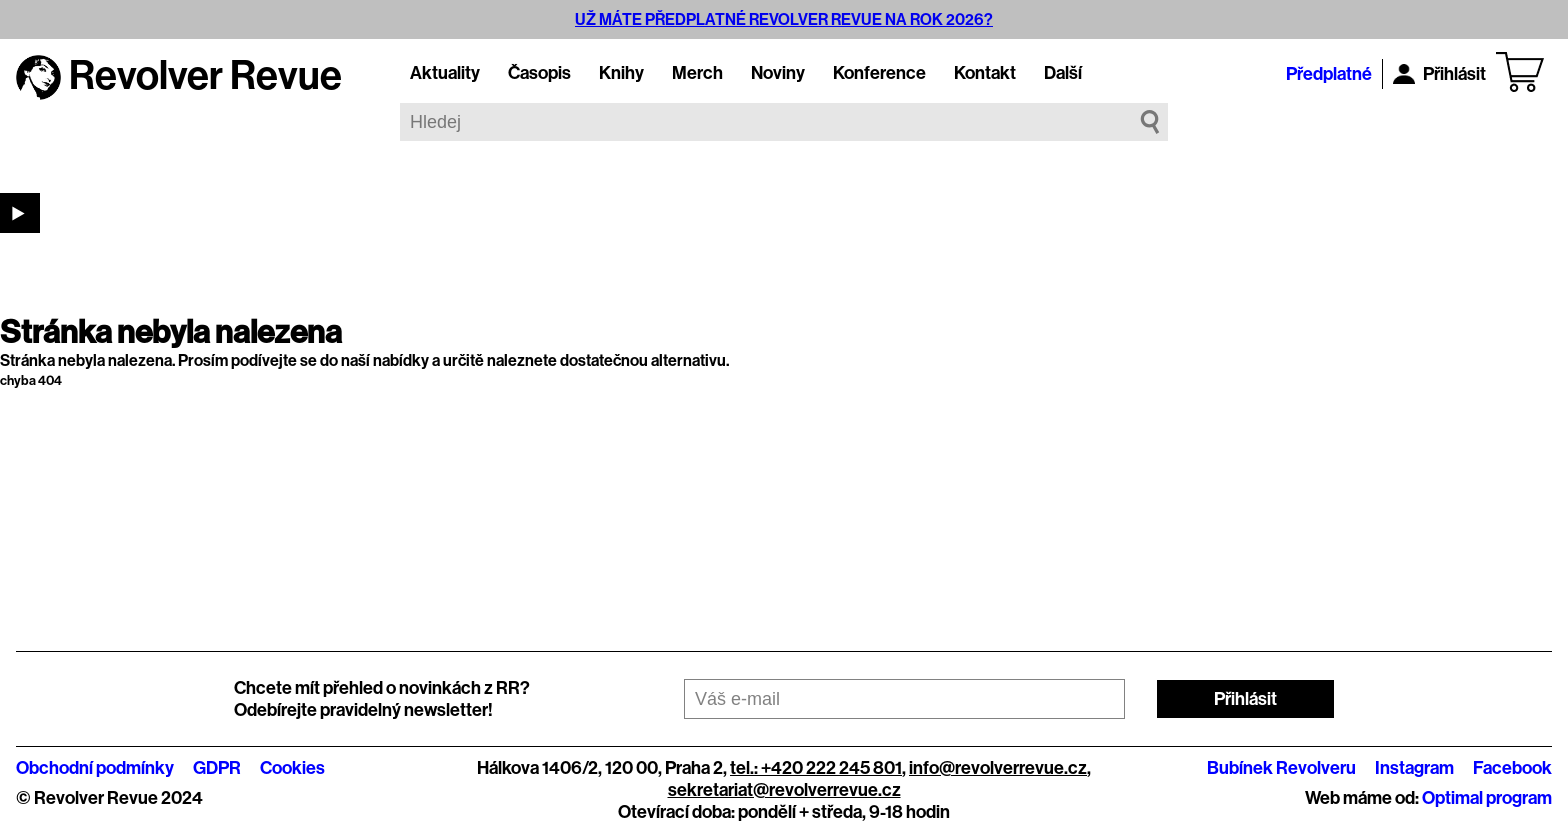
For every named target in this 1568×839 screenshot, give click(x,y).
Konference (879, 73)
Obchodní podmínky (95, 768)
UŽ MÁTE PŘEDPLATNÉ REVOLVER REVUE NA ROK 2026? (784, 19)
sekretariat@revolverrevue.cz (784, 790)
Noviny (778, 73)
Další (1063, 73)
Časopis (539, 73)
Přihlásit (1439, 74)
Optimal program (1487, 798)
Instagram (1414, 768)
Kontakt (985, 73)
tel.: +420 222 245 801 (816, 768)
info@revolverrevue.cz (998, 768)
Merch (697, 73)
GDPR (217, 768)
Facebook (1512, 768)
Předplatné (1329, 74)
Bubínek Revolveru (1281, 768)
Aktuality (445, 73)
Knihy (621, 73)
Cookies (292, 768)
